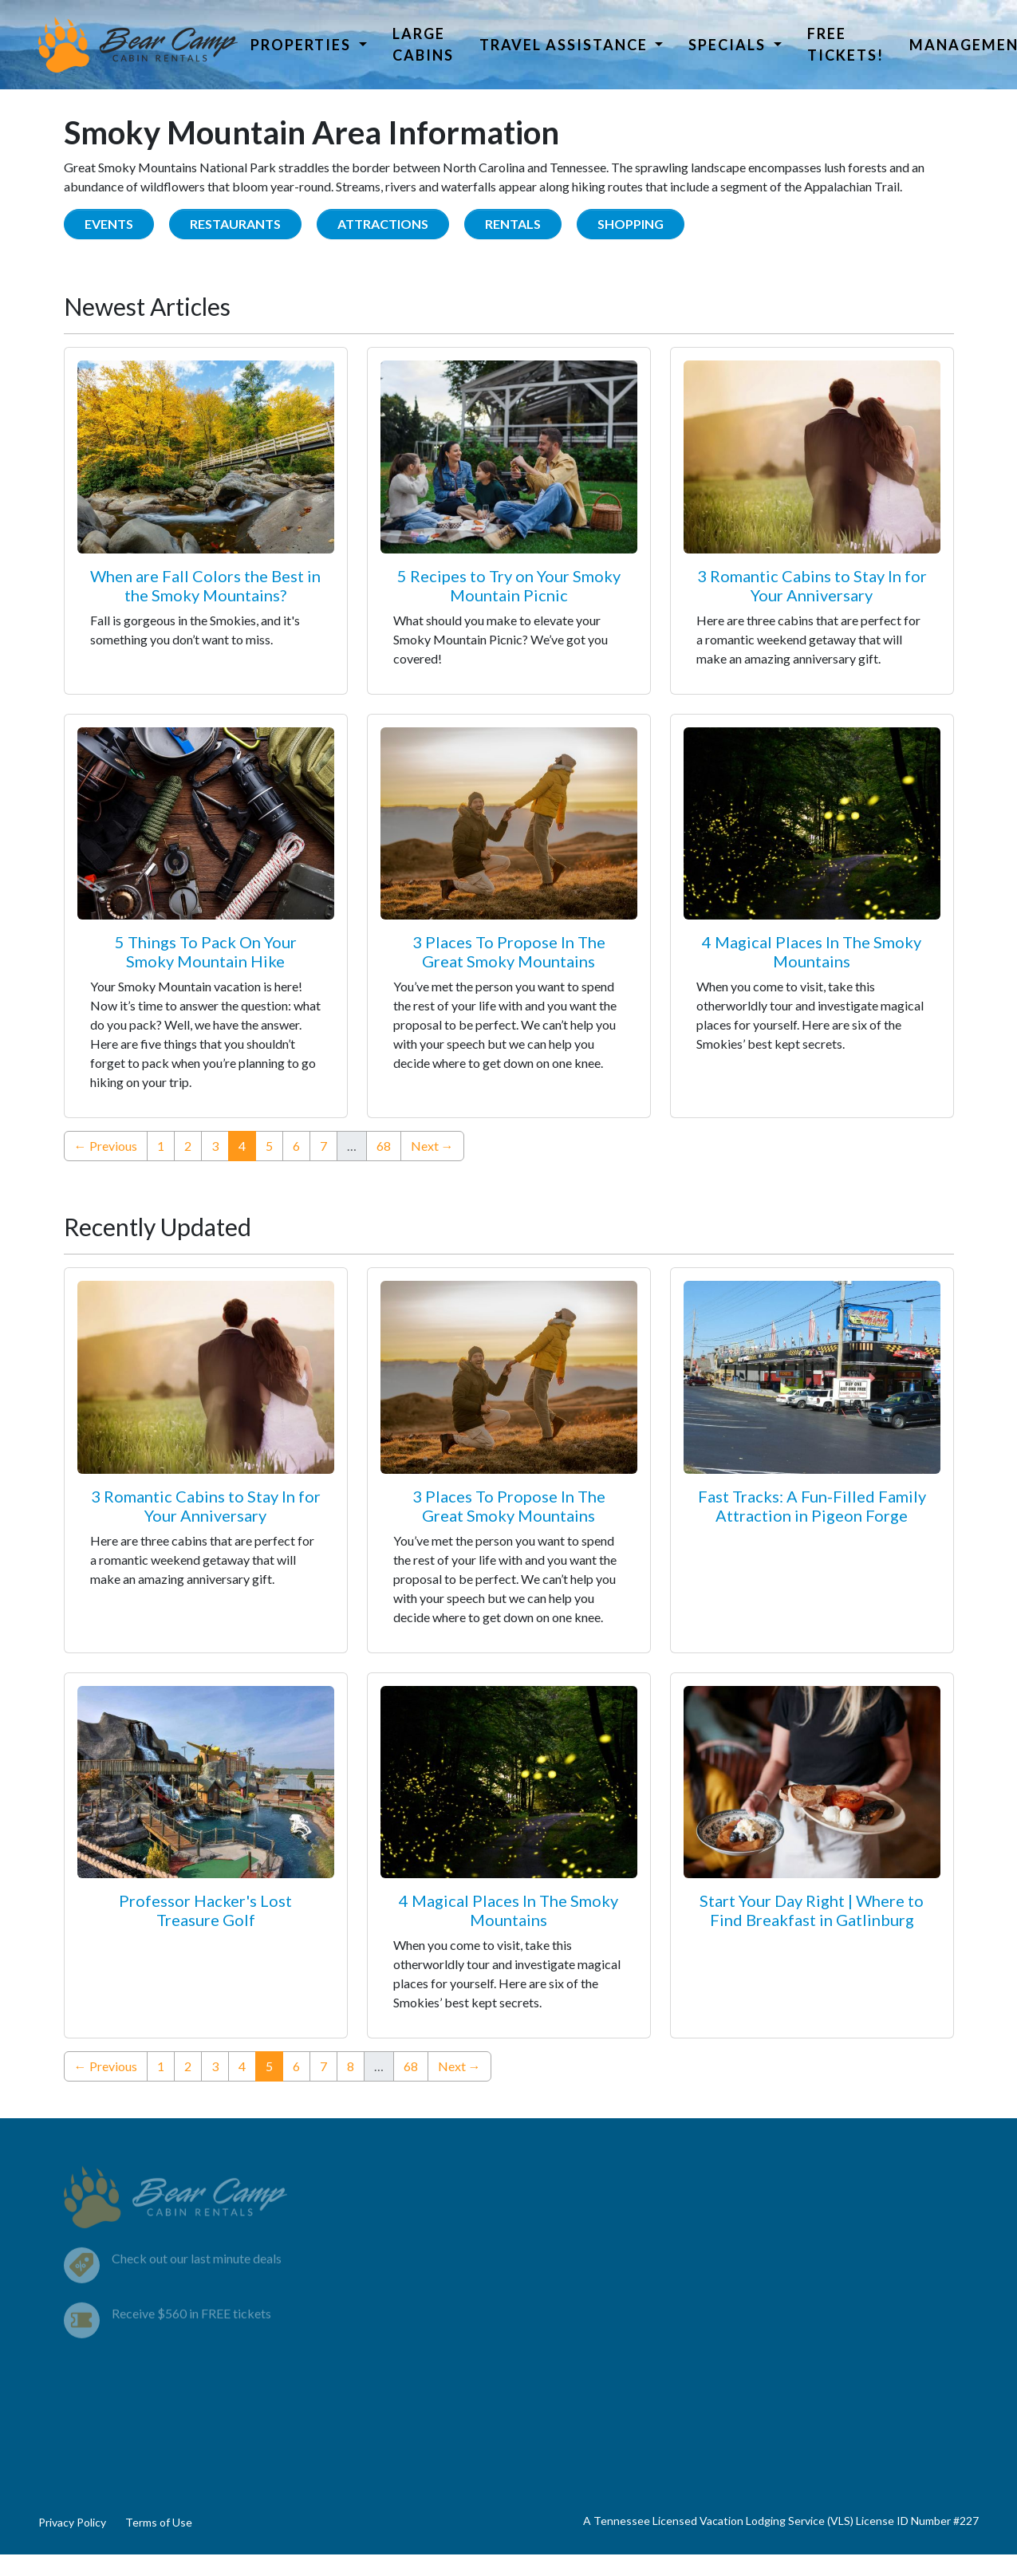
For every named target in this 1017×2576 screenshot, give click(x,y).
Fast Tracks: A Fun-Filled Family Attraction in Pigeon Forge (812, 1506)
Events (109, 223)
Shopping (630, 223)
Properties (302, 44)
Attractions (382, 223)
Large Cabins (423, 44)
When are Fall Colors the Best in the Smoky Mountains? (205, 585)
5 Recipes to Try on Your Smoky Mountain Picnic (509, 585)
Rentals (513, 223)
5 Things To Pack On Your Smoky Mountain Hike (206, 951)
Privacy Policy (72, 2522)
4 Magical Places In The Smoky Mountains (811, 951)
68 (383, 1145)
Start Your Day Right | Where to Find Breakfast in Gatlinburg (812, 1910)
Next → (432, 1145)
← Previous (105, 1145)
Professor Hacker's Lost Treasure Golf (205, 1910)
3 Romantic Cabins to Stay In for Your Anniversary (812, 585)
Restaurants (235, 223)
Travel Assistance (565, 44)
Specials (729, 44)
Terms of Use (158, 2522)
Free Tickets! (845, 44)
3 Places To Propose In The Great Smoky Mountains (508, 951)
